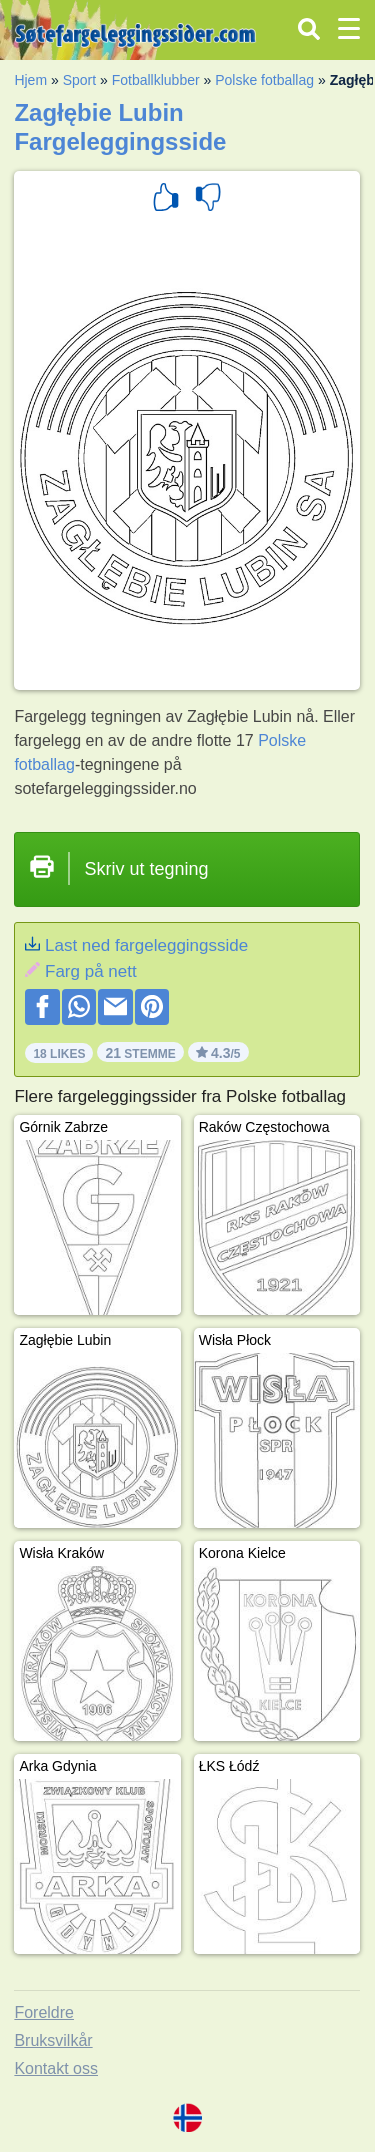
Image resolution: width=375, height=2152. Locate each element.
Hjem (30, 80)
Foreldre (44, 2012)
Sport (79, 80)
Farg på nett (91, 971)
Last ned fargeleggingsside (146, 945)
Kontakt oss (56, 2068)
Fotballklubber (156, 80)
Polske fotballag (264, 80)
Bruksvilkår (53, 2040)
